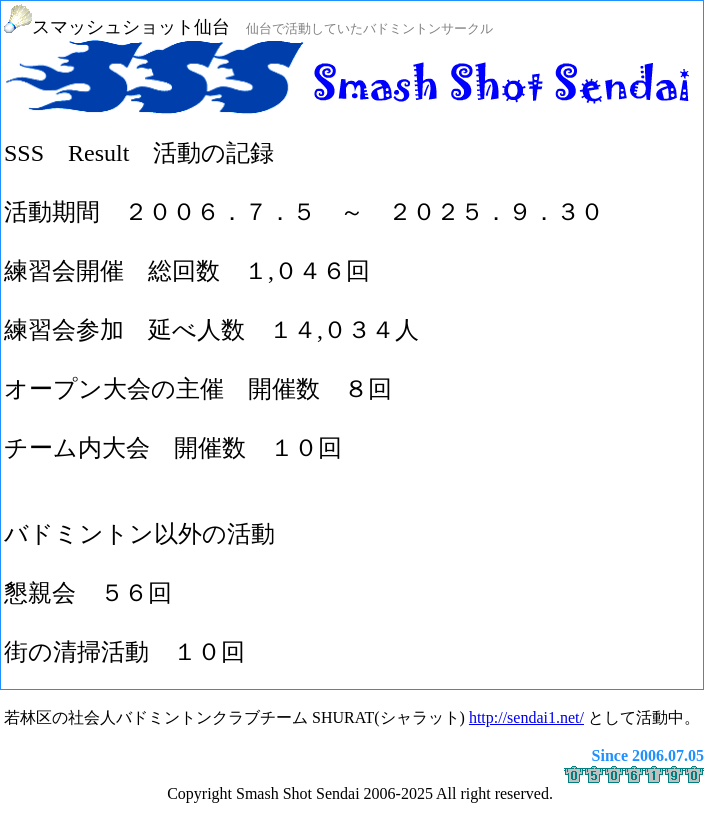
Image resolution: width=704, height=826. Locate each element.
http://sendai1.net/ (526, 717)
